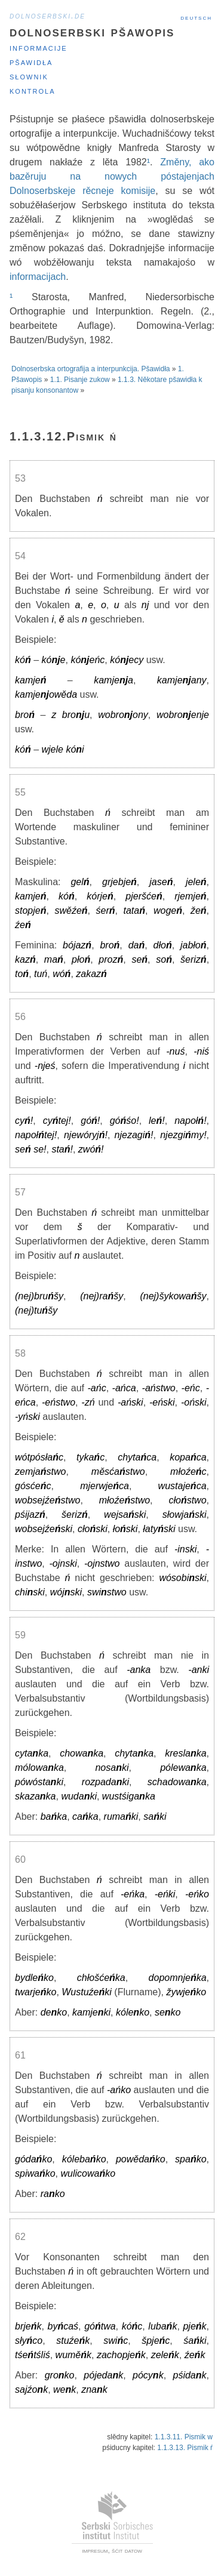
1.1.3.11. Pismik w (184, 2437)
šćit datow (127, 2550)
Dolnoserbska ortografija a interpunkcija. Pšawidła (90, 369)
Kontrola (33, 90)
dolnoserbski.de (47, 15)
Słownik (29, 76)
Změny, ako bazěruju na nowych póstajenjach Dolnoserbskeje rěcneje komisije (112, 176)
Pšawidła (31, 62)
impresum (95, 2550)
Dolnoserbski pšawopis (92, 31)
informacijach (38, 277)
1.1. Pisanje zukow (80, 379)
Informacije (38, 47)
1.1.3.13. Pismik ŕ (185, 2447)
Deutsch (196, 17)
